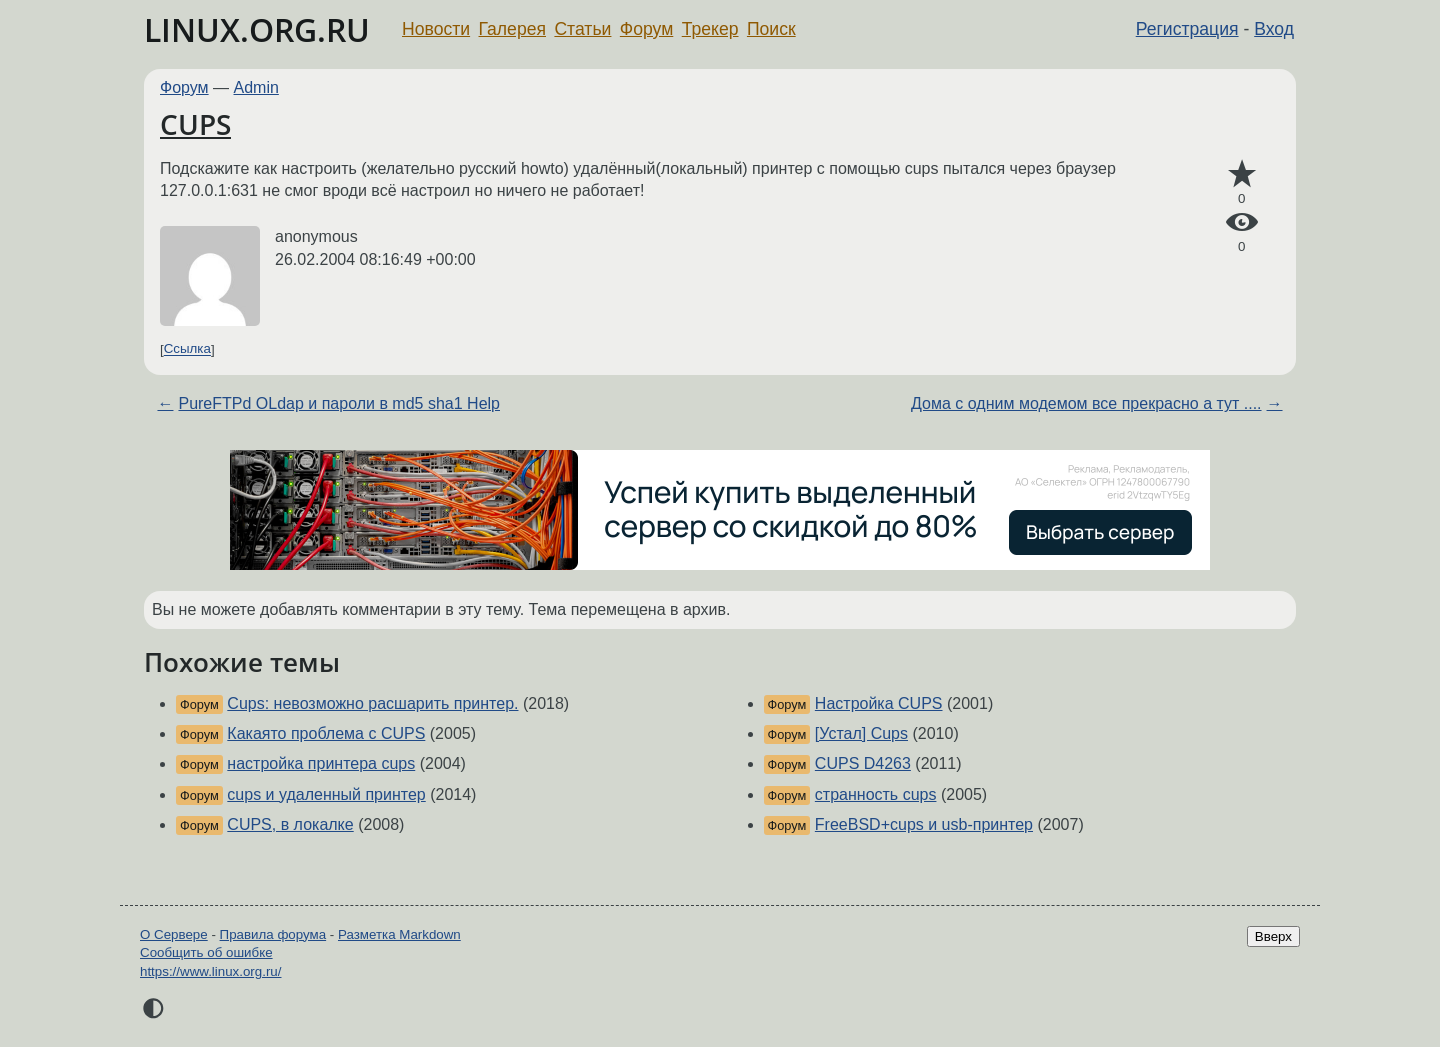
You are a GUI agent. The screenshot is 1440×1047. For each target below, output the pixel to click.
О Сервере (174, 934)
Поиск (771, 29)
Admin (256, 87)
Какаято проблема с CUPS (326, 733)
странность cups (876, 794)
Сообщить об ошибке (206, 952)
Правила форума (273, 934)
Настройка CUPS (879, 703)
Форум (646, 29)
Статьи (582, 29)
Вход (1274, 29)
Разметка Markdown (399, 934)
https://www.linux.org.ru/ (210, 971)
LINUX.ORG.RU (257, 29)
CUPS (195, 124)
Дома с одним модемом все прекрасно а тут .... (1086, 403)
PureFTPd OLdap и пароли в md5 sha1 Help (339, 403)
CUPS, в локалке (290, 824)
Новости (436, 29)
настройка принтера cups (321, 763)
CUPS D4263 (863, 763)
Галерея (512, 29)
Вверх (1273, 936)
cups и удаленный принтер (326, 794)
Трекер (710, 29)
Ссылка (187, 349)
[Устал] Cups (861, 733)
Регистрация (1187, 29)
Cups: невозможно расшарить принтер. (372, 703)
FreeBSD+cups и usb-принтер (924, 824)
